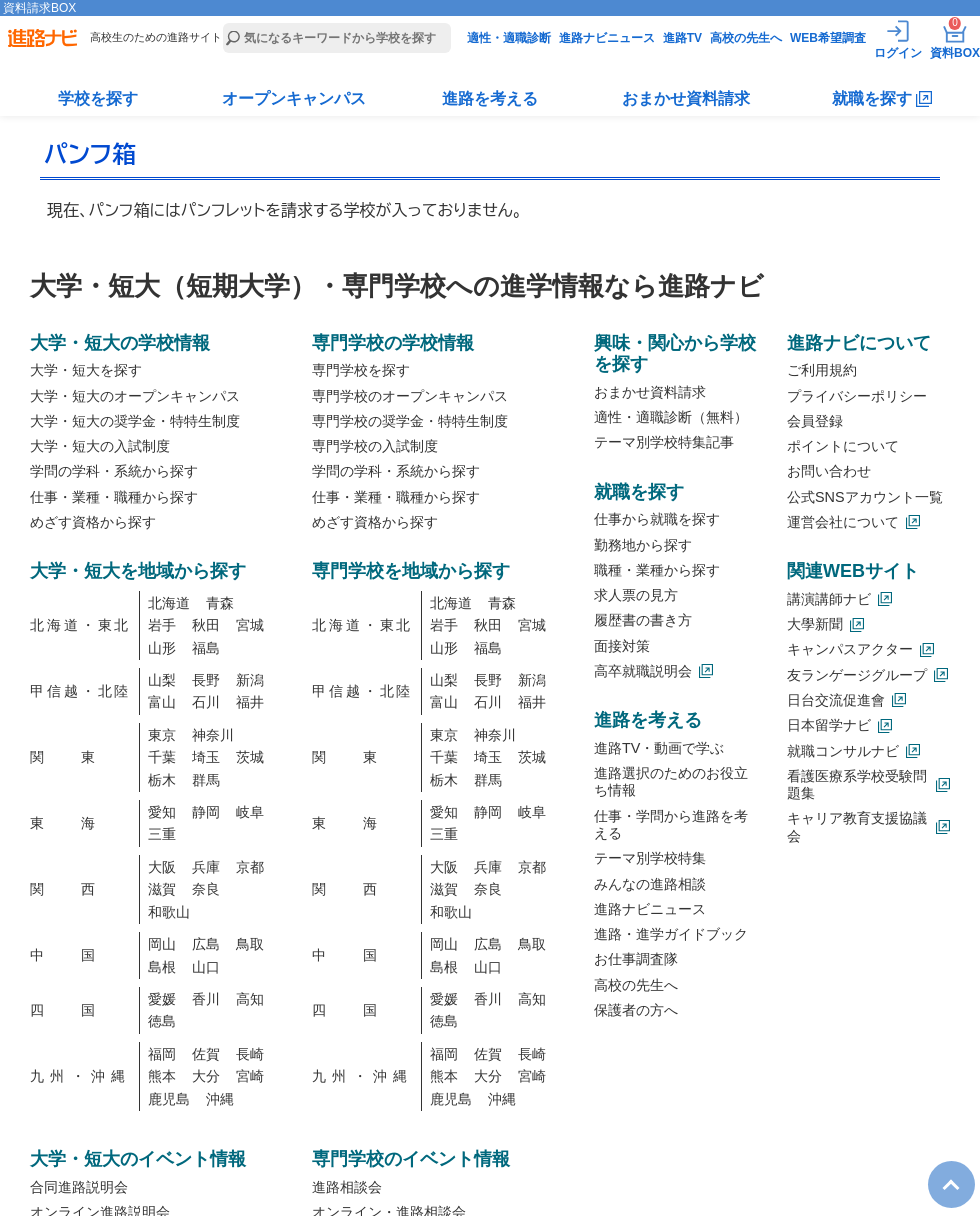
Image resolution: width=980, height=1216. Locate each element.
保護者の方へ (636, 1010)
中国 (80, 955)
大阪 (162, 867)
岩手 (162, 625)
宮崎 (250, 1076)
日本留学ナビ (829, 725)
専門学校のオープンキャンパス (410, 396)
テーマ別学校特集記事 (664, 442)
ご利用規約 (822, 370)
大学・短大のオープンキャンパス (135, 396)
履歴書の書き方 (643, 620)
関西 (80, 889)
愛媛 (162, 999)
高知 (250, 999)
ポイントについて (843, 446)
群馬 (206, 780)
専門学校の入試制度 (375, 446)
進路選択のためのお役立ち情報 (671, 781)
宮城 (250, 625)
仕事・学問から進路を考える (671, 824)
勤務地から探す (643, 545)
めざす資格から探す (93, 522)
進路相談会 (347, 1187)
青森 (220, 603)
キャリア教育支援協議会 (857, 826)
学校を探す (98, 98)
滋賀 (162, 889)
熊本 (162, 1076)
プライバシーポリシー (857, 396)
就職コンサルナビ (843, 751)
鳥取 (250, 944)
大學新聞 (815, 624)
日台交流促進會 (836, 700)
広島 (206, 944)
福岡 (162, 1054)
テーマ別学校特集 (650, 858)
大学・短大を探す (86, 370)
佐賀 (206, 1054)
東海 (80, 823)
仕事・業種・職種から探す (114, 497)
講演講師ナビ (829, 599)
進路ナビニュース (607, 38)
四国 (80, 1010)
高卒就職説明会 (643, 671)
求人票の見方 (636, 595)
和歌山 (169, 912)
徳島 (162, 1021)
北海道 (169, 603)
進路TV (682, 38)
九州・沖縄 (80, 1076)
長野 (206, 680)
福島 (206, 648)
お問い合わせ (829, 471)
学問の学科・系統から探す (114, 471)
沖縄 (220, 1099)
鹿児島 (169, 1099)
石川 (206, 702)
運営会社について (843, 522)
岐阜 (250, 812)
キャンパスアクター (850, 649)
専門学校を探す (361, 370)
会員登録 (815, 421)
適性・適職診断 (509, 38)
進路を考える (490, 98)
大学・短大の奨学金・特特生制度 (135, 421)
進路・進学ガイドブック (671, 934)
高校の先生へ (746, 38)
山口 (206, 967)
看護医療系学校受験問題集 (857, 784)
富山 (162, 702)
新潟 (250, 680)
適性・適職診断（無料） (671, 417)
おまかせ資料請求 (686, 98)
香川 (206, 999)
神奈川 (213, 735)
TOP (941, 1168)
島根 (162, 967)
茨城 (250, 757)
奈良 (206, 889)
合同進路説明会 (79, 1187)
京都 (250, 867)
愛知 (162, 812)
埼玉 (206, 757)
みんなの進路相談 (650, 884)
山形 (162, 648)
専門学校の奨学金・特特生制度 (410, 421)
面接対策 (622, 646)
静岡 (206, 812)
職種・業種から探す (657, 570)
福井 (250, 702)
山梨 (162, 680)
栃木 (162, 780)
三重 (162, 834)
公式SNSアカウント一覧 (865, 497)
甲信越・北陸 (80, 691)
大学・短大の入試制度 (100, 446)
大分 (206, 1076)
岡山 (162, 944)
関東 (80, 757)
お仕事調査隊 (636, 959)
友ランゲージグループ (857, 675)
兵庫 (206, 867)
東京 (162, 735)
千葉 (162, 757)
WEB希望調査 (828, 38)
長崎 (250, 1054)
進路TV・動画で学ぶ (659, 748)
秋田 (206, 625)
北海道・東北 (80, 625)
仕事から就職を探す (657, 519)
